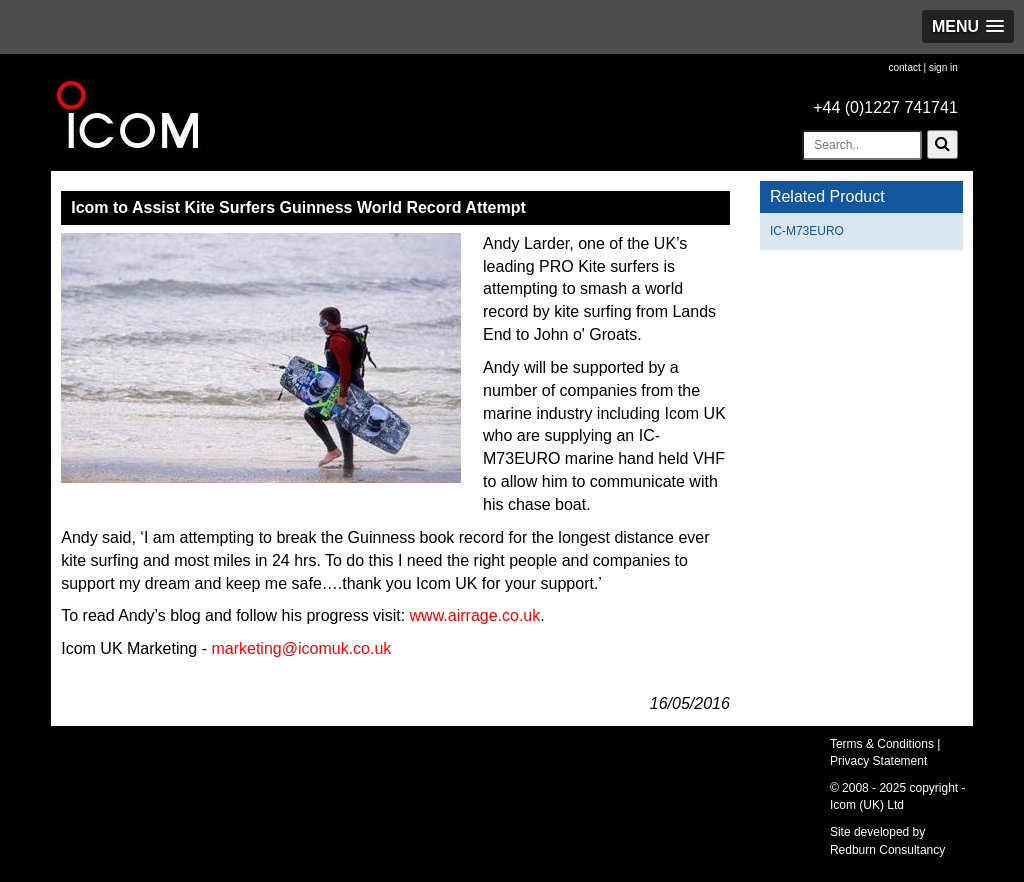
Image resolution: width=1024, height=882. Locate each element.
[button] (968, 26)
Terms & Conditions (882, 744)
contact (904, 67)
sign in (943, 67)
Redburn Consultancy (887, 850)
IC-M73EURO (807, 231)
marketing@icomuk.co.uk (301, 648)
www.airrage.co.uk (475, 615)
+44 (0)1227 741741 (885, 107)
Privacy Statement (878, 761)
